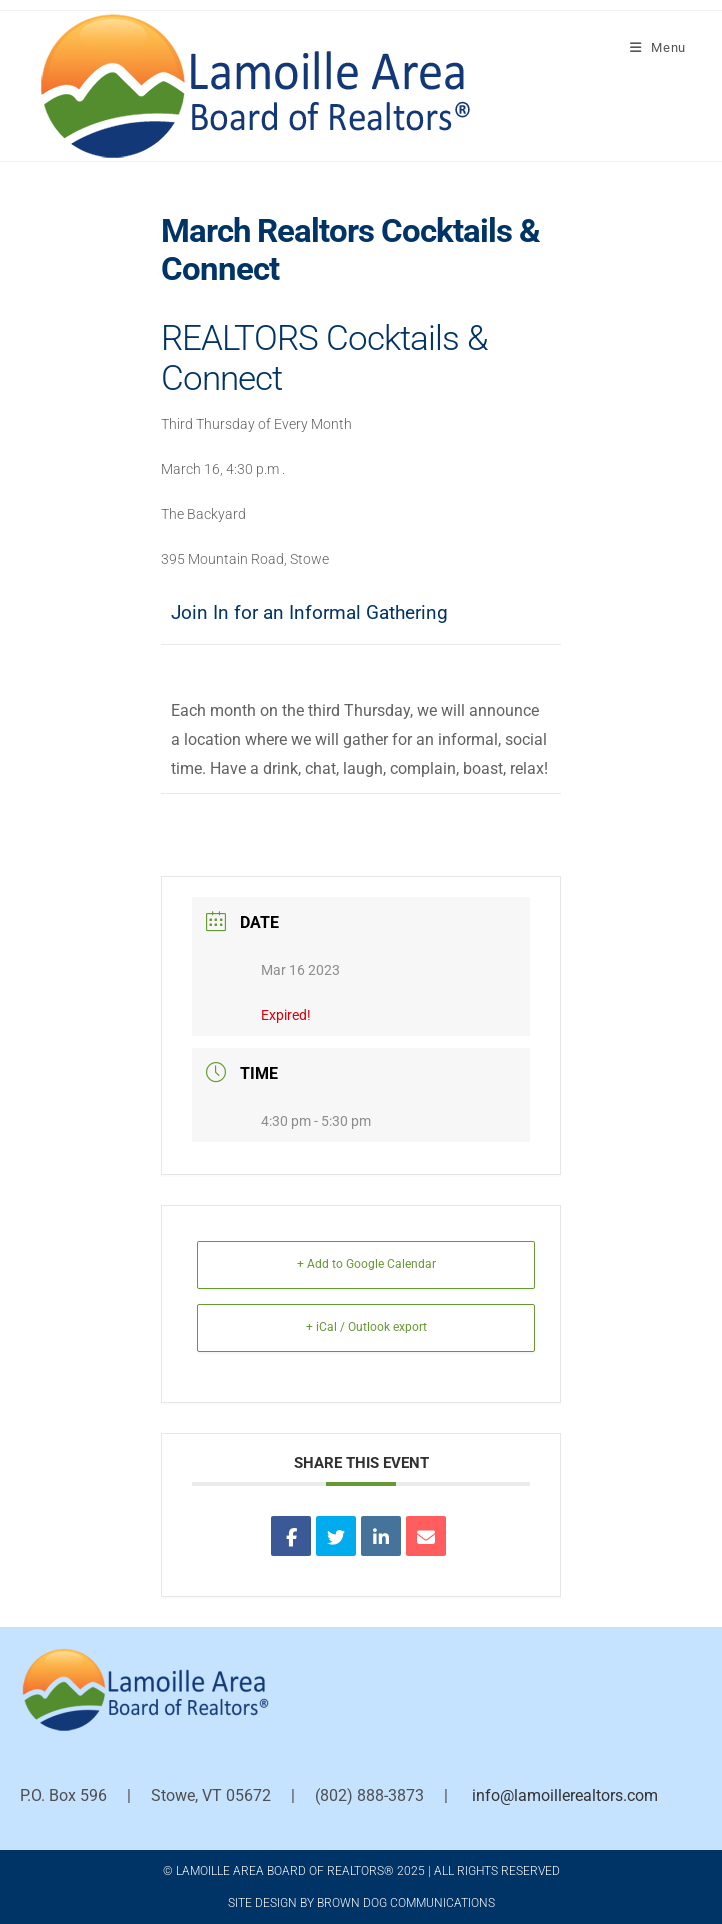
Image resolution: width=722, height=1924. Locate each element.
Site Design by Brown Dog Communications (361, 1903)
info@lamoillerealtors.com (565, 1795)
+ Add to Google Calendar (366, 1264)
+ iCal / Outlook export (366, 1327)
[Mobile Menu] (658, 47)
